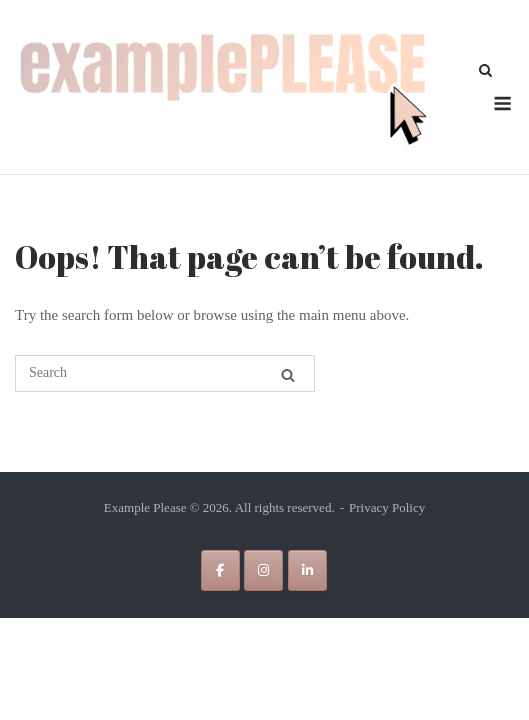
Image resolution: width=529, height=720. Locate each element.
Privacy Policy (387, 507)
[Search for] (165, 373)
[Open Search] (485, 72)
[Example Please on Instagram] (263, 570)
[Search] (288, 375)
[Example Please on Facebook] (220, 570)
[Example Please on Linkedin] (307, 570)
